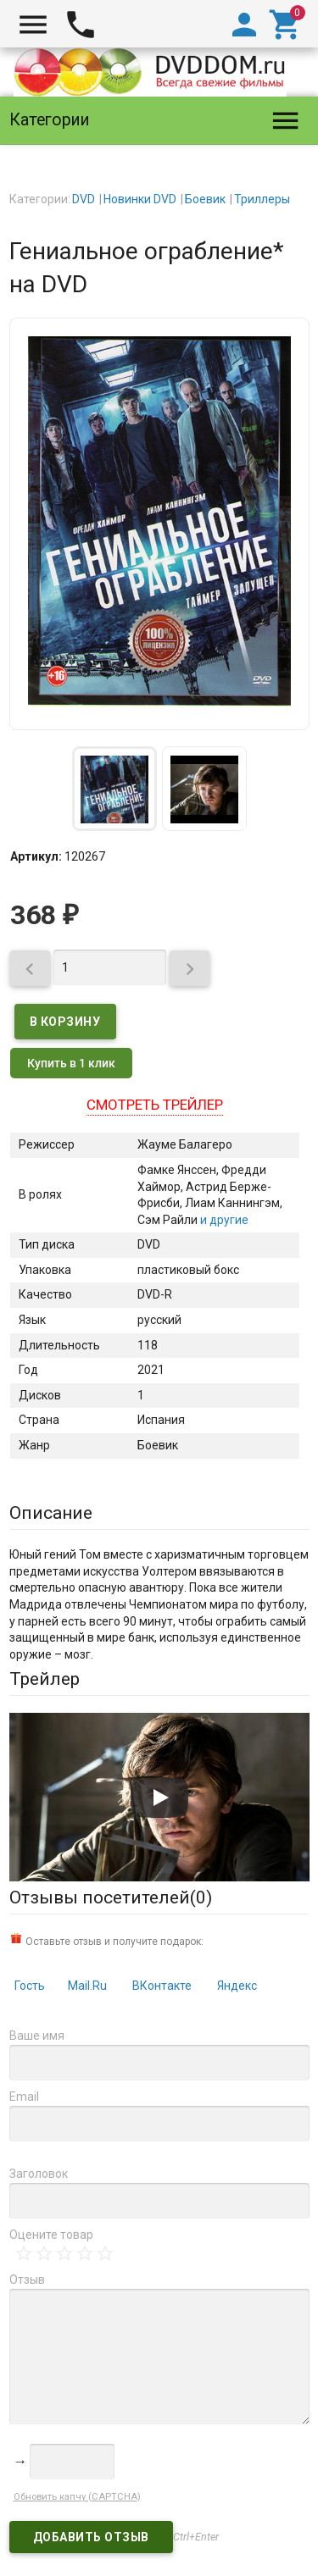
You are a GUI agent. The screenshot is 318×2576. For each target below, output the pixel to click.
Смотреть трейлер (154, 1104)
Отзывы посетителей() (110, 1897)
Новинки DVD (139, 199)
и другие (223, 1220)
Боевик (205, 199)
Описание (50, 1513)
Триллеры (262, 199)
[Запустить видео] (159, 1797)
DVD (83, 199)
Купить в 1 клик (71, 1063)
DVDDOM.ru (53, 2527)
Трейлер (44, 1679)
